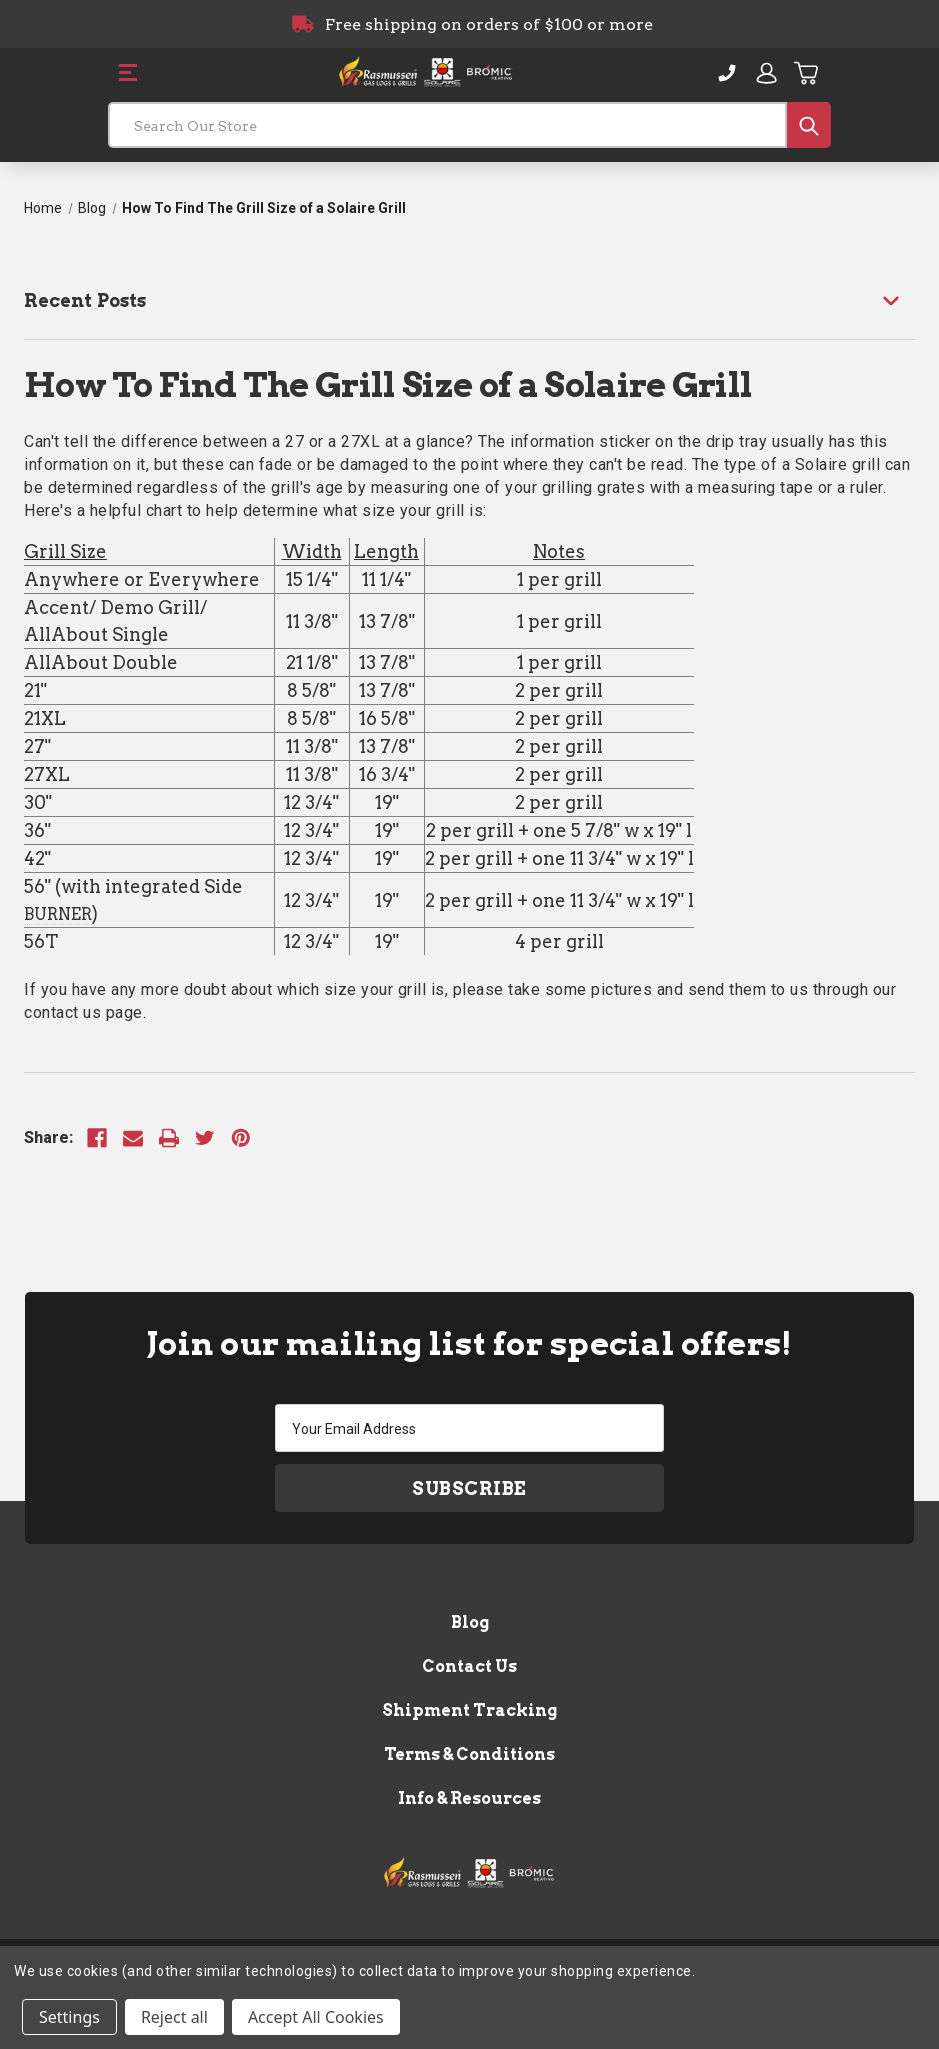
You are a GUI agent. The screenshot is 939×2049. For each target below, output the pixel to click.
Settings (69, 2017)
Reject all (174, 2017)
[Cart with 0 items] (807, 73)
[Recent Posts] (469, 300)
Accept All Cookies (316, 2017)
